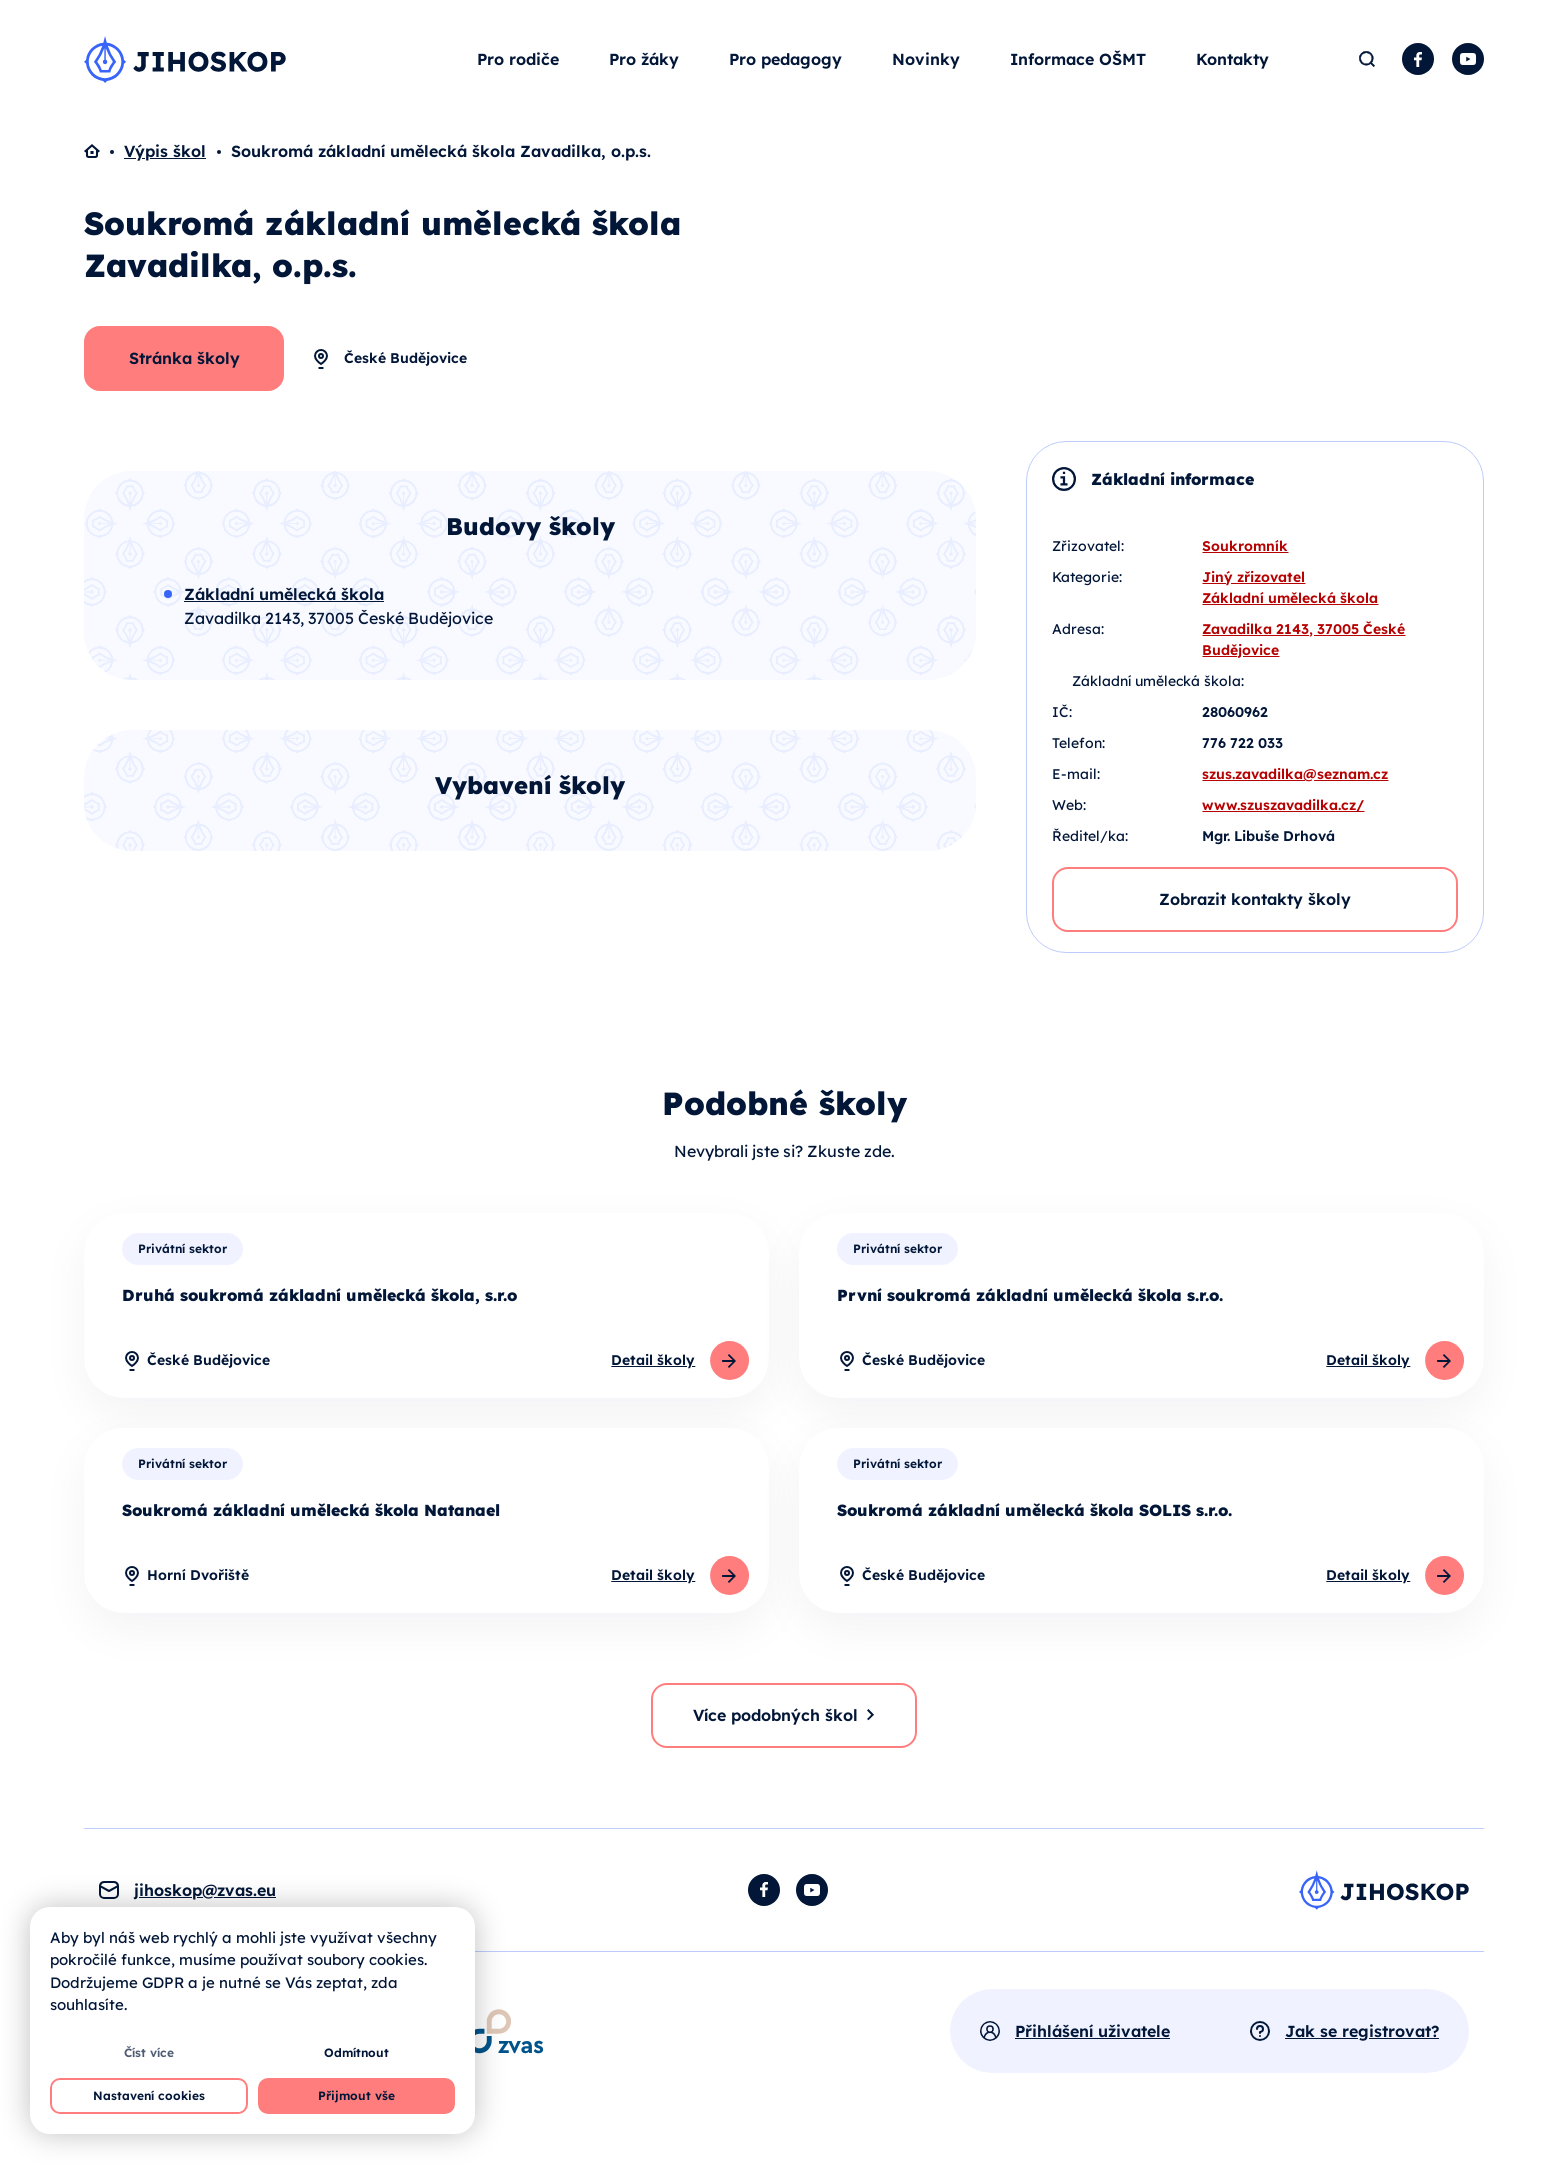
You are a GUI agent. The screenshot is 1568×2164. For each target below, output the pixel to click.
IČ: (1062, 720)
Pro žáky (644, 64)
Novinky (926, 64)
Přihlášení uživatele (1092, 2041)
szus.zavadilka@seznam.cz (1295, 782)
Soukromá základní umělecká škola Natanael (311, 1519)
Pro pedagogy (785, 64)
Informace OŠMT (1078, 64)
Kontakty (1232, 64)
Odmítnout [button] (356, 2052)
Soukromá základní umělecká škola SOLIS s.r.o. (1034, 1519)
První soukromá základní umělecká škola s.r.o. (1030, 1303)
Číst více (149, 2052)
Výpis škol (165, 159)
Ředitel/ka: (1090, 844)
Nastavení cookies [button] (149, 2095)
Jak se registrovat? (1362, 2041)
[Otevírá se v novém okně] (505, 2041)
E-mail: (1076, 782)
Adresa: (1078, 637)
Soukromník (1245, 554)
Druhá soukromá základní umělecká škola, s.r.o (319, 1303)
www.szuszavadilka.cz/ (1283, 813)
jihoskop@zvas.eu (205, 1900)
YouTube (1468, 64)
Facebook (1418, 64)
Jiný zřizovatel (1253, 585)
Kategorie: (1087, 585)
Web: (1069, 813)
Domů (104, 159)
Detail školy (652, 1369)
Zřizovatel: (1088, 554)
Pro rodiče (518, 64)
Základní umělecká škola (1290, 606)
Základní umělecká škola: (1158, 689)
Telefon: (1078, 751)
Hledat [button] (1366, 64)
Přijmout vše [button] (356, 2095)
